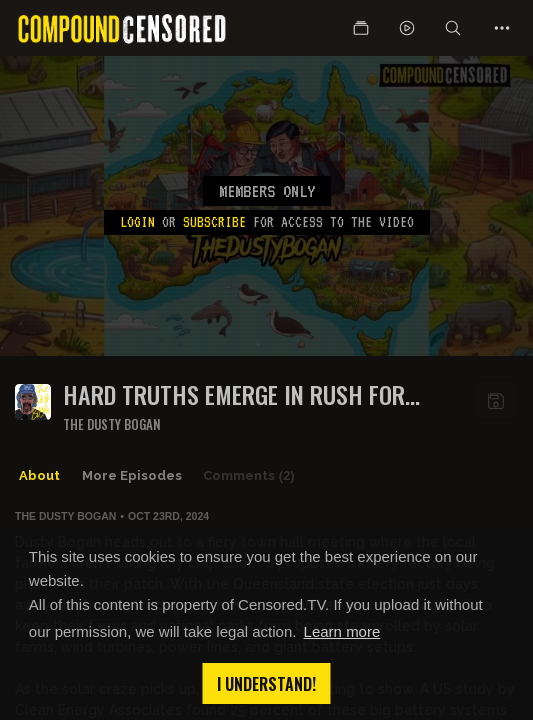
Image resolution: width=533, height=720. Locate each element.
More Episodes (132, 475)
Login (137, 222)
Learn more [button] (342, 631)
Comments (249, 476)
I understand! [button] (266, 684)
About (39, 475)
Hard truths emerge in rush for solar (234, 394)
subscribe (214, 222)
